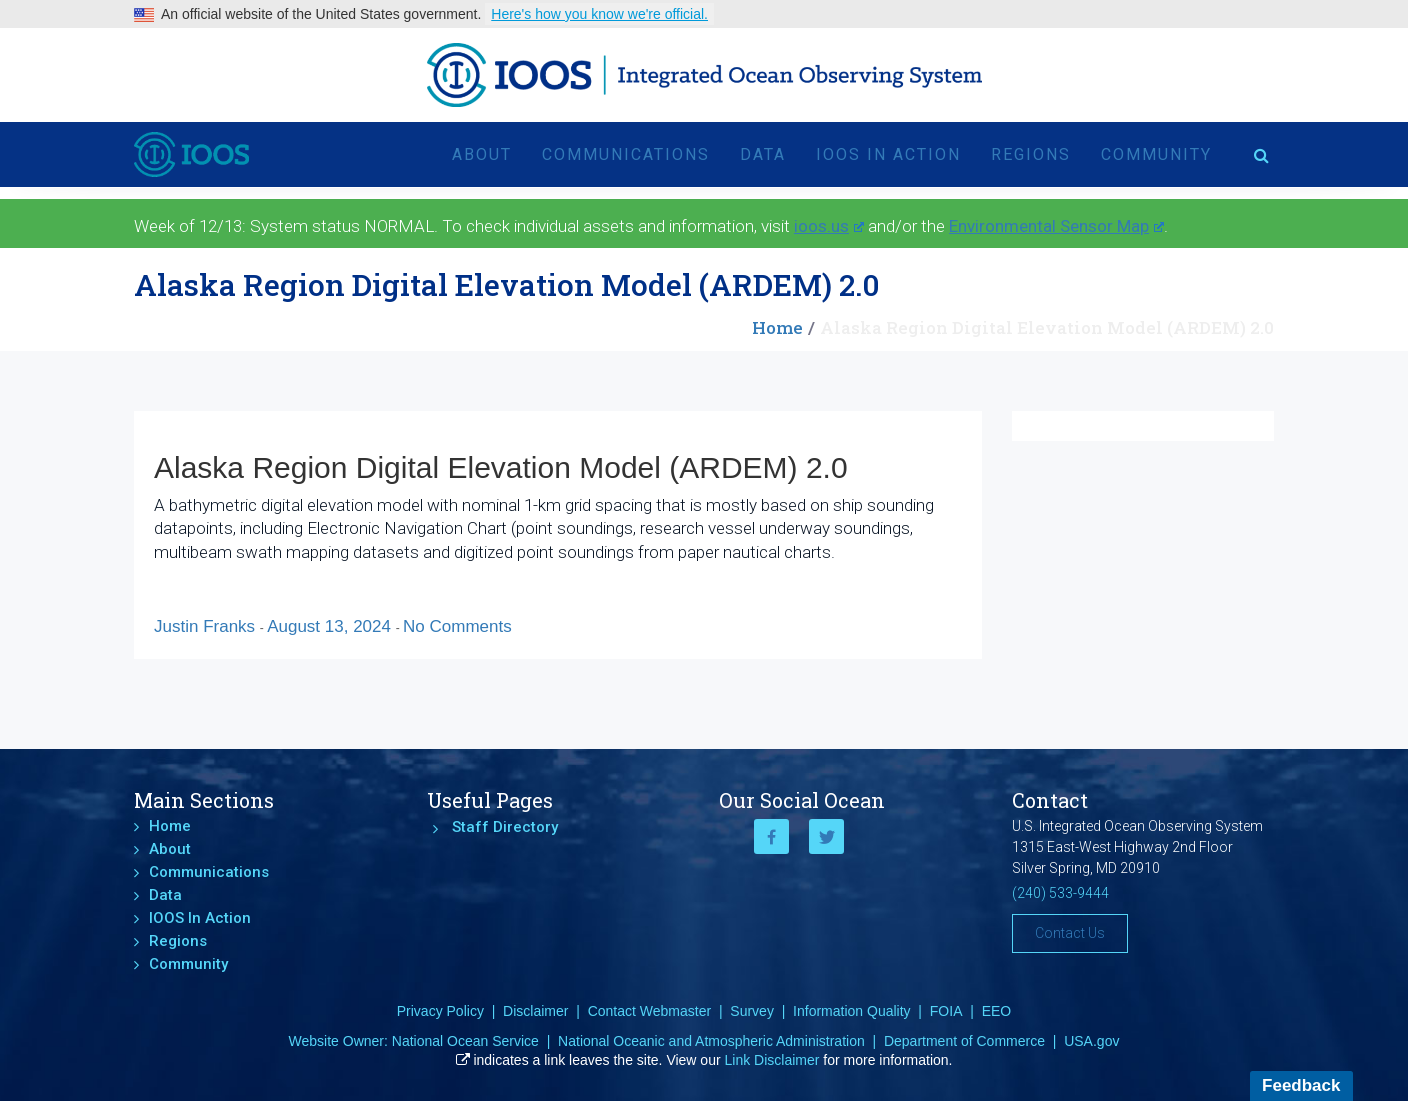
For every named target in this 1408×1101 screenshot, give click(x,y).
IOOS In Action (888, 154)
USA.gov (1091, 1041)
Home (777, 327)
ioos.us (829, 226)
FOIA (946, 1011)
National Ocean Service (465, 1041)
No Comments (457, 626)
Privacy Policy (440, 1011)
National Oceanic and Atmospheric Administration (711, 1041)
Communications (626, 154)
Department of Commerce (964, 1041)
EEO (997, 1011)
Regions (1031, 154)
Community (1156, 154)
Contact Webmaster (649, 1011)
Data (763, 154)
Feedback (1301, 1085)
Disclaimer (535, 1011)
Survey (752, 1011)
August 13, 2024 (331, 626)
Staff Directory (505, 827)
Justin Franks (207, 626)
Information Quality (852, 1011)
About (482, 154)
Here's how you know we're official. (599, 14)
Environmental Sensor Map (1056, 226)
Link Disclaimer (772, 1060)
